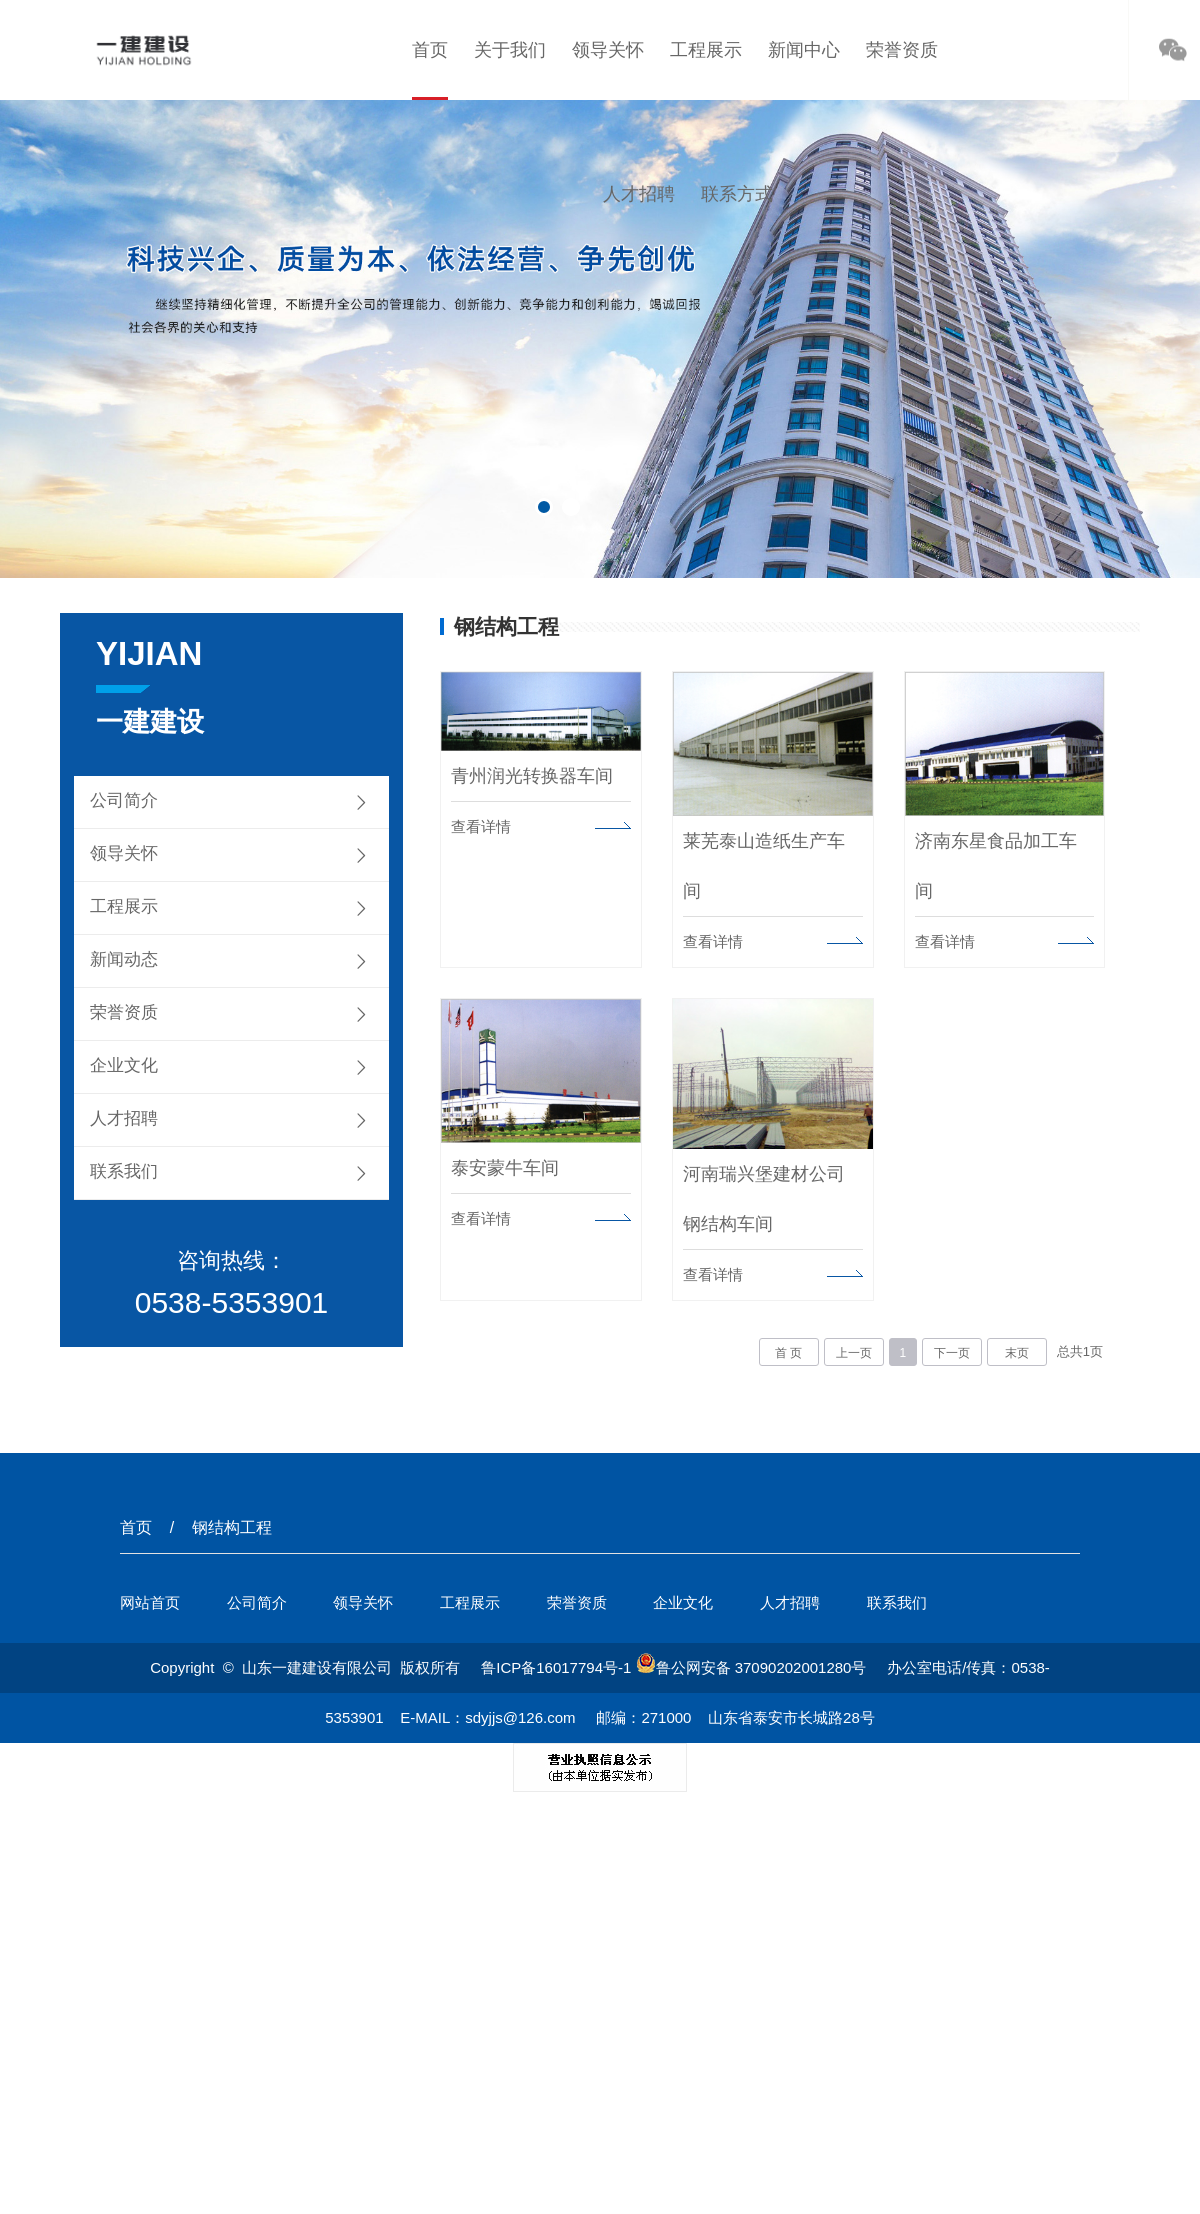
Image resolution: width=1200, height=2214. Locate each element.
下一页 (952, 1350)
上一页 (854, 1350)
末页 (1017, 1350)
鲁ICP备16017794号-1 (556, 1664)
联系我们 (124, 1171)
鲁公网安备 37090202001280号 (751, 1664)
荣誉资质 (902, 50)
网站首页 (150, 1599)
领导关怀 (608, 50)
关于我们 (510, 50)
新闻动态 (124, 959)
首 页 (788, 1350)
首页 (430, 50)
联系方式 (737, 194)
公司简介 (124, 800)
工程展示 (706, 50)
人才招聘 (639, 194)
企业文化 (124, 1065)
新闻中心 (804, 50)
